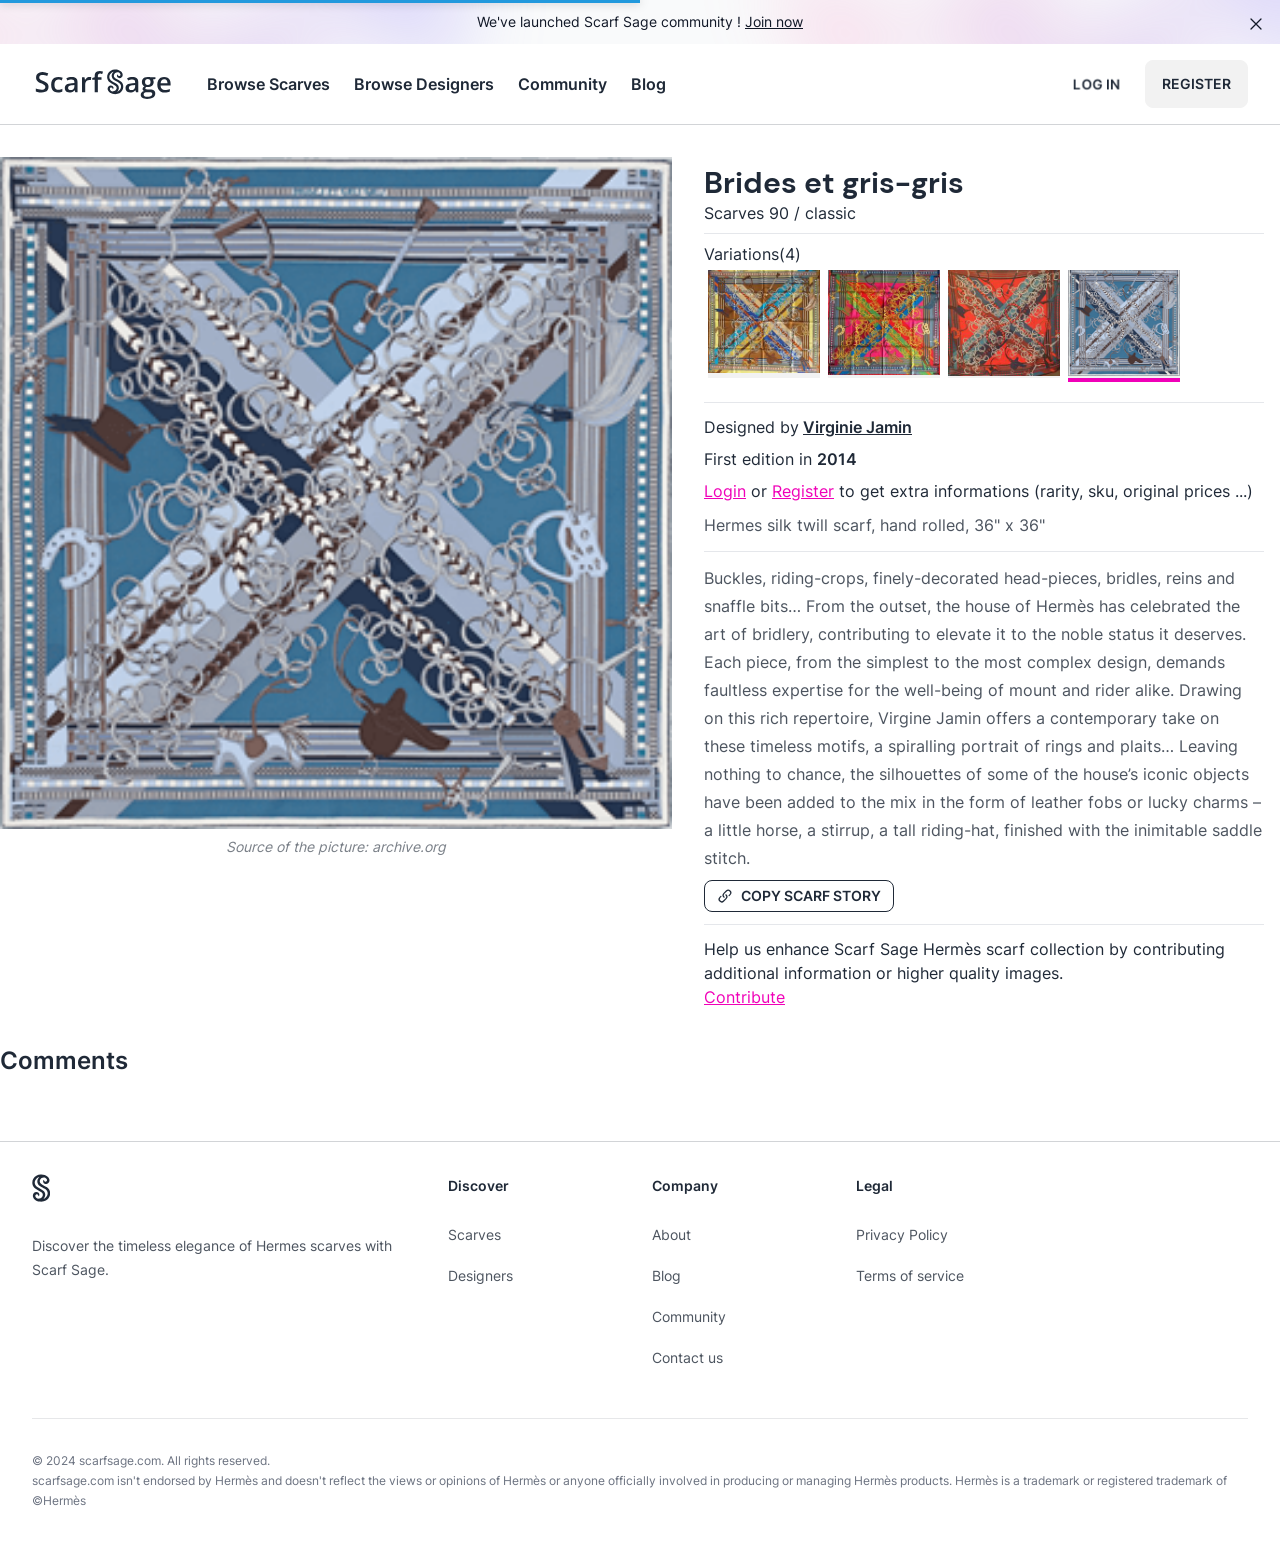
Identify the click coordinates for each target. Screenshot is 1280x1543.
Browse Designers (424, 84)
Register (1196, 83)
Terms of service (910, 1275)
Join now (774, 21)
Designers (480, 1275)
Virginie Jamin (857, 427)
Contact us (687, 1357)
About (671, 1234)
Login (725, 491)
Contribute (744, 997)
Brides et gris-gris (834, 182)
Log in (1096, 83)
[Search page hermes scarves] (103, 84)
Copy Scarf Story (799, 895)
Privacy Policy (902, 1234)
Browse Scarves (268, 84)
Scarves (474, 1234)
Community (562, 84)
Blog (648, 84)
